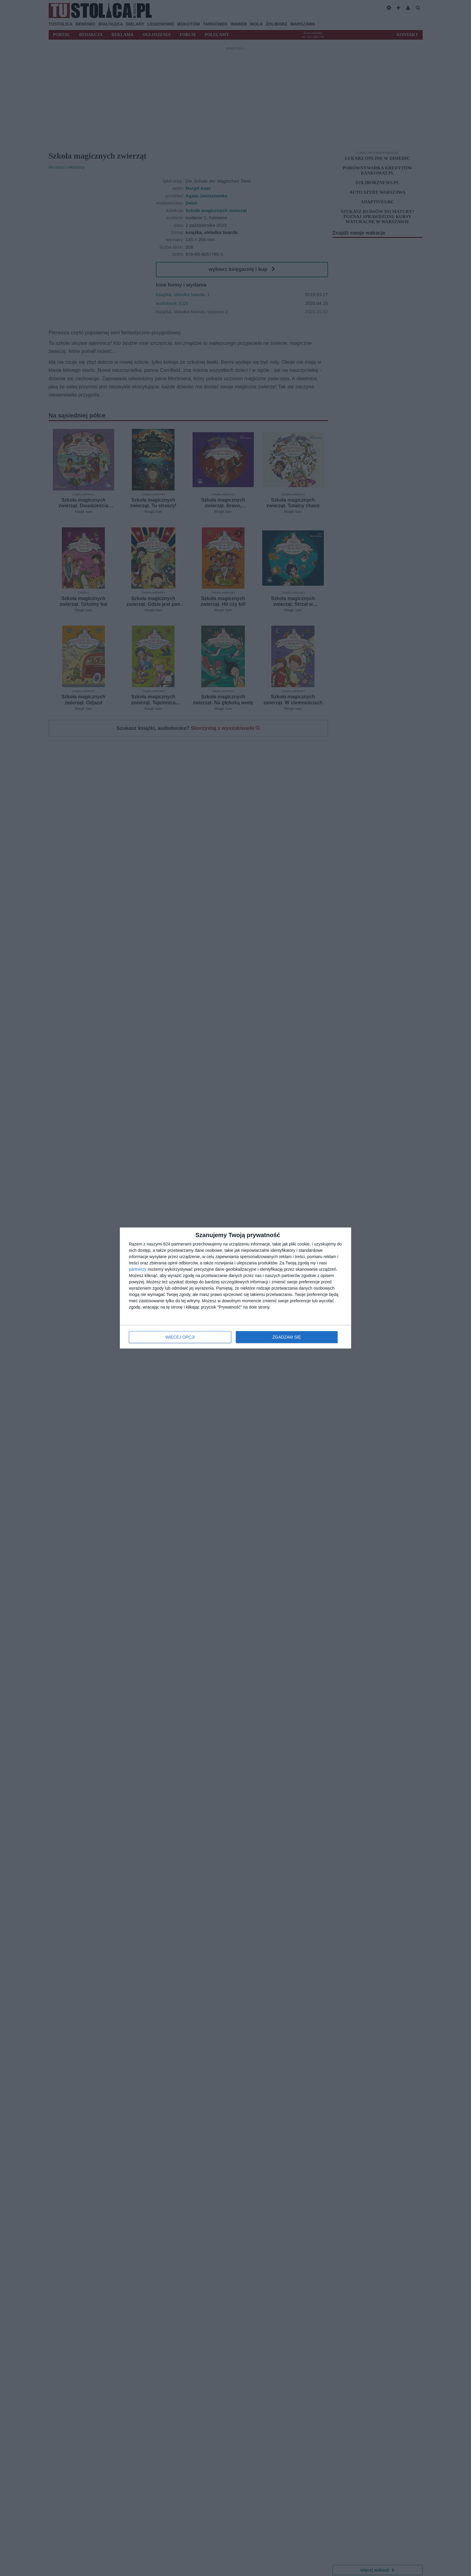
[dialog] (235, 1288)
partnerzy (137, 1269)
